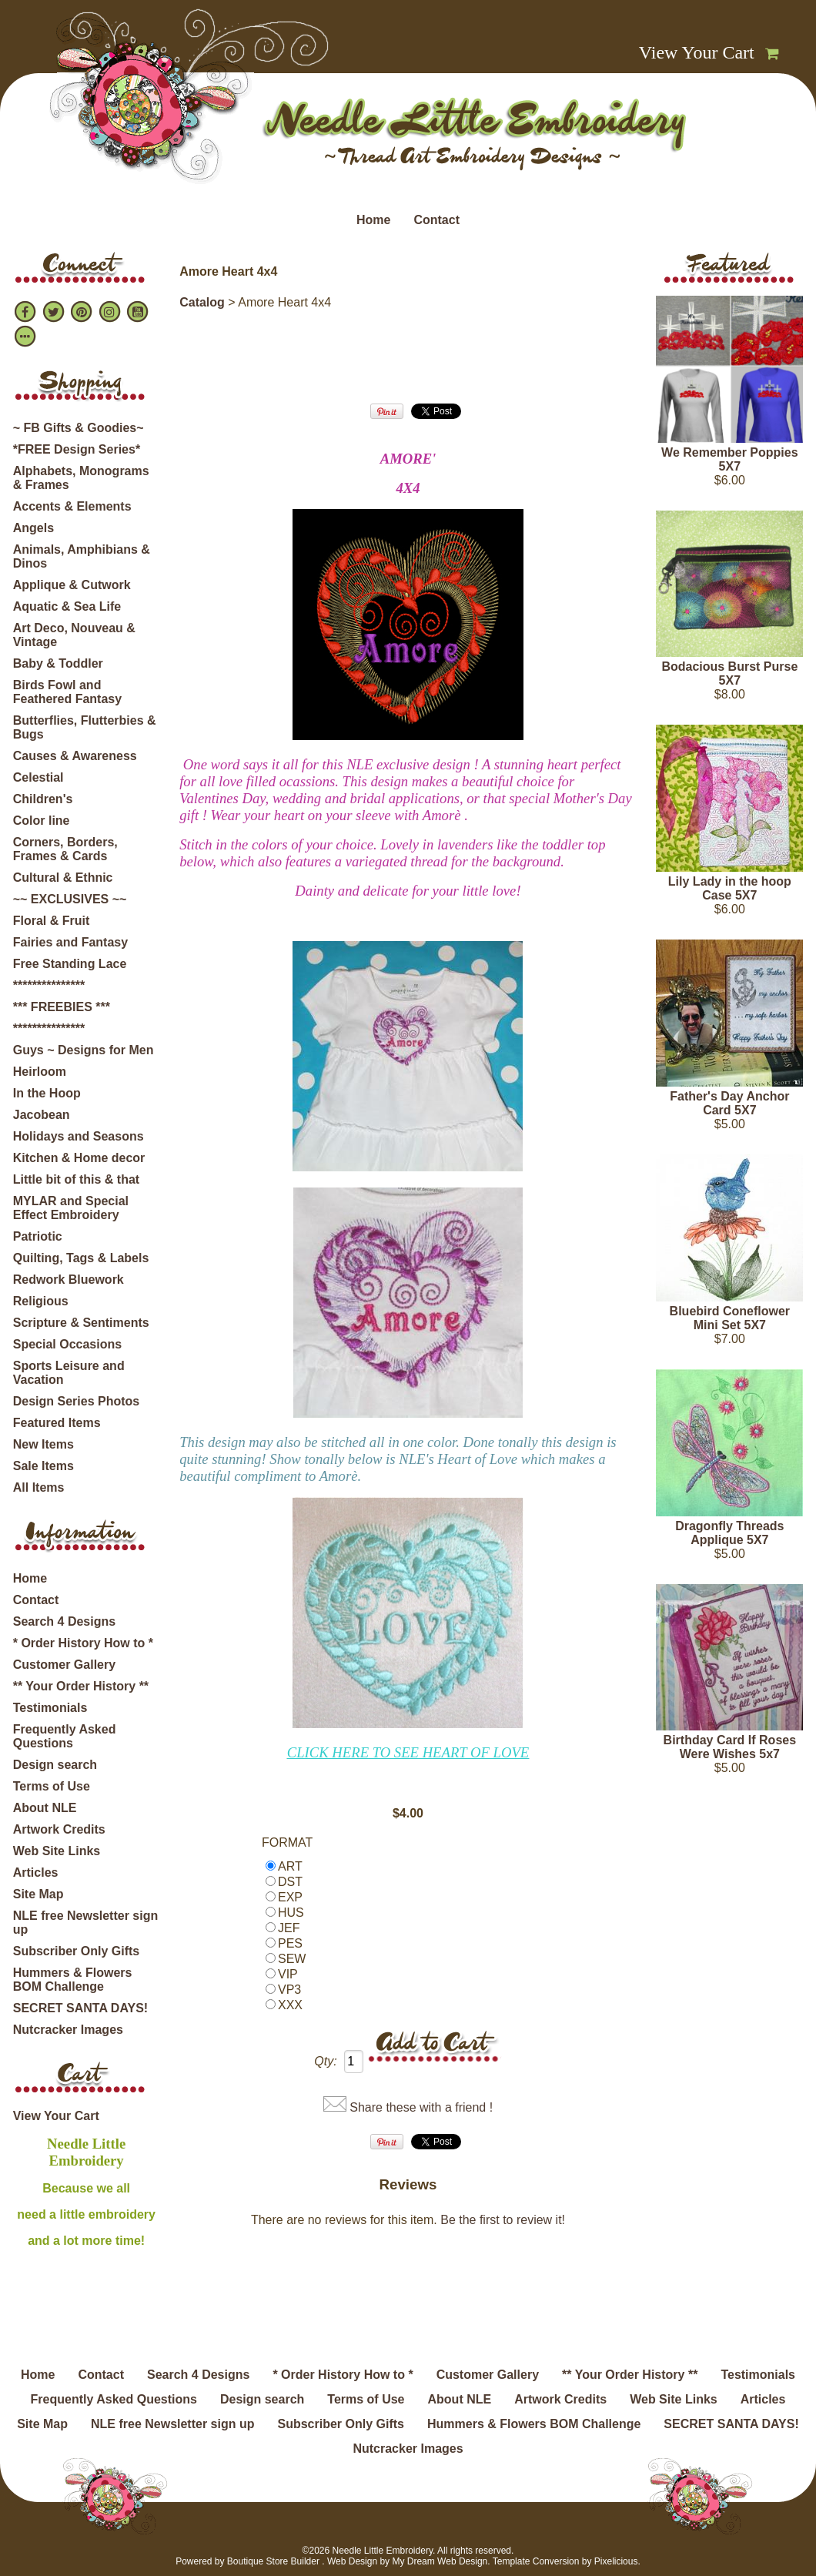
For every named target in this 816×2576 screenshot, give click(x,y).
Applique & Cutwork (72, 584)
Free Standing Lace (70, 963)
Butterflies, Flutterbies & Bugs (84, 727)
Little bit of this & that (76, 1179)
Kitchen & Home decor (79, 1157)
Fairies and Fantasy (70, 942)
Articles (36, 1872)
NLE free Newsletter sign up (86, 1922)
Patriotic (37, 1236)
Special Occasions (67, 1344)
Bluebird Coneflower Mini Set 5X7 (730, 1318)
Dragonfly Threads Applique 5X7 (729, 1532)
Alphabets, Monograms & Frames (81, 477)
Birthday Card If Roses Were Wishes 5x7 (730, 1747)
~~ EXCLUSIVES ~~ (70, 899)
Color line (41, 820)
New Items (43, 1444)
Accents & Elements (72, 506)
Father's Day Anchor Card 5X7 (729, 1103)
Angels (33, 527)
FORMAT (287, 1842)
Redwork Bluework (68, 1279)
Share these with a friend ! (421, 2107)
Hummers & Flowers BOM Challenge (72, 1979)
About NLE (45, 1807)
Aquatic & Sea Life (67, 606)
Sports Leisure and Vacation (69, 1372)
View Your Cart (696, 52)
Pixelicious (616, 2561)
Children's (43, 799)
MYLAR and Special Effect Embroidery (71, 1207)
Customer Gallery (64, 1664)
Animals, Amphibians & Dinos (81, 556)
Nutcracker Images (68, 2029)
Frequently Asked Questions (64, 1736)
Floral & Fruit (51, 920)
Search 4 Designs (64, 1621)
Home (373, 219)
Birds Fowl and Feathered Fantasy (67, 691)
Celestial (38, 777)
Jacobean (41, 1114)
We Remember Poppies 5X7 (729, 459)
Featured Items (57, 1422)
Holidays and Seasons (78, 1136)
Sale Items (43, 1465)
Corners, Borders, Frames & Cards (65, 849)
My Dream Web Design (439, 2561)
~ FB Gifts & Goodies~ (78, 427)
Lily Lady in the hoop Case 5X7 (729, 888)
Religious (41, 1301)
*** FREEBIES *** (61, 1006)
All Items (39, 1487)
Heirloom (39, 1071)
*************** (49, 985)
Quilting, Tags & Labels (81, 1258)
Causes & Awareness (75, 755)
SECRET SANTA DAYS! (80, 2008)
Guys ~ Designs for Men (83, 1050)
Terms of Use (51, 1786)
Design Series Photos (76, 1401)
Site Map (38, 1894)
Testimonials (50, 1707)
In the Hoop (47, 1093)
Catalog (202, 302)
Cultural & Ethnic (63, 877)
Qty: (325, 2061)
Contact (436, 219)
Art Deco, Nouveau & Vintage (74, 634)
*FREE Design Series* (76, 449)
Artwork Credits (59, 1829)
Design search (55, 1764)
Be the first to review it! (502, 2219)
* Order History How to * (83, 1643)
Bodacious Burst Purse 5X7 (729, 673)
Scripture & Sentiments (81, 1322)
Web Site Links (57, 1850)
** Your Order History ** (81, 1686)
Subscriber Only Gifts (76, 1951)
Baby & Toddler (58, 663)
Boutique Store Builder (273, 2561)
